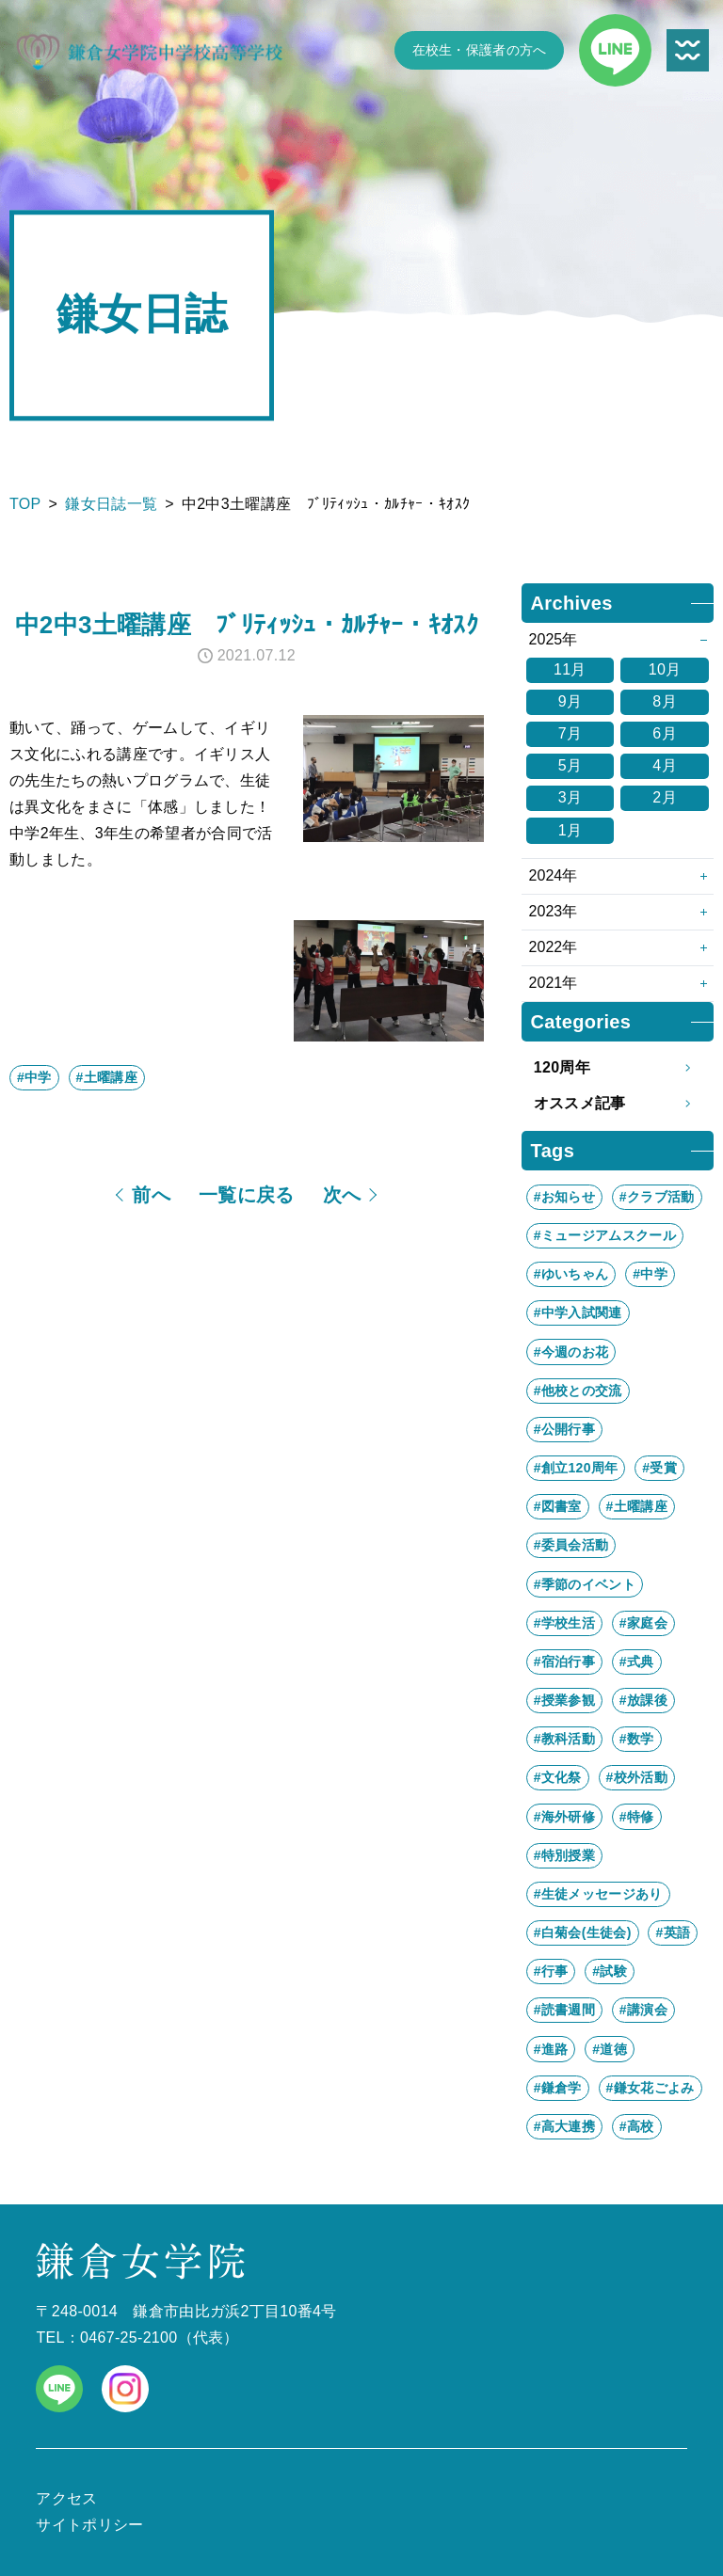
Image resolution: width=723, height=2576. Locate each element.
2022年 (553, 947)
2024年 (553, 875)
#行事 (551, 1971)
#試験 (609, 1971)
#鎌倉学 (558, 2087)
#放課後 (643, 1700)
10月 (665, 669)
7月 (570, 733)
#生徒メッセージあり (598, 1893)
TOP (25, 504)
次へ (342, 1195)
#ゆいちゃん (571, 1273)
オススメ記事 (617, 1103)
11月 (570, 669)
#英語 (672, 1932)
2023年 (553, 911)
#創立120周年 (576, 1467)
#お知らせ (564, 1196)
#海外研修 (564, 1816)
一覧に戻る (247, 1195)
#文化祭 (558, 1777)
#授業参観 (564, 1700)
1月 (570, 830)
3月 (570, 797)
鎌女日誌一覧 (111, 504)
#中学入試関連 (578, 1312)
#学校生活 (564, 1622)
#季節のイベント (584, 1584)
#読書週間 (564, 2009)
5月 (570, 765)
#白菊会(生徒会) (583, 1932)
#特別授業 (564, 1855)
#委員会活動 (571, 1544)
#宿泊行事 (564, 1661)
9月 (570, 701)
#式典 (636, 1661)
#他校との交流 (578, 1390)
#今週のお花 (571, 1352)
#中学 (34, 1077)
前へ (151, 1195)
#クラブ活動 (657, 1196)
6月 (664, 733)
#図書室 (558, 1506)
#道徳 (609, 2049)
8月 (664, 701)
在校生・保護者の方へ (479, 49)
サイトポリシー (89, 2525)
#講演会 (643, 2009)
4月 (664, 765)
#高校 (636, 2126)
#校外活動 (636, 1777)
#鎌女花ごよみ (650, 2087)
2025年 (553, 639)
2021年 (553, 983)
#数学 (636, 1738)
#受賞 (659, 1467)
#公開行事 (564, 1429)
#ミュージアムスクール (605, 1235)
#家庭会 (643, 1622)
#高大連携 (564, 2126)
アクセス (66, 2498)
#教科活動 (564, 1738)
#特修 (636, 1816)
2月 (664, 797)
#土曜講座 (106, 1077)
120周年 (617, 1068)
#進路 (551, 2049)
